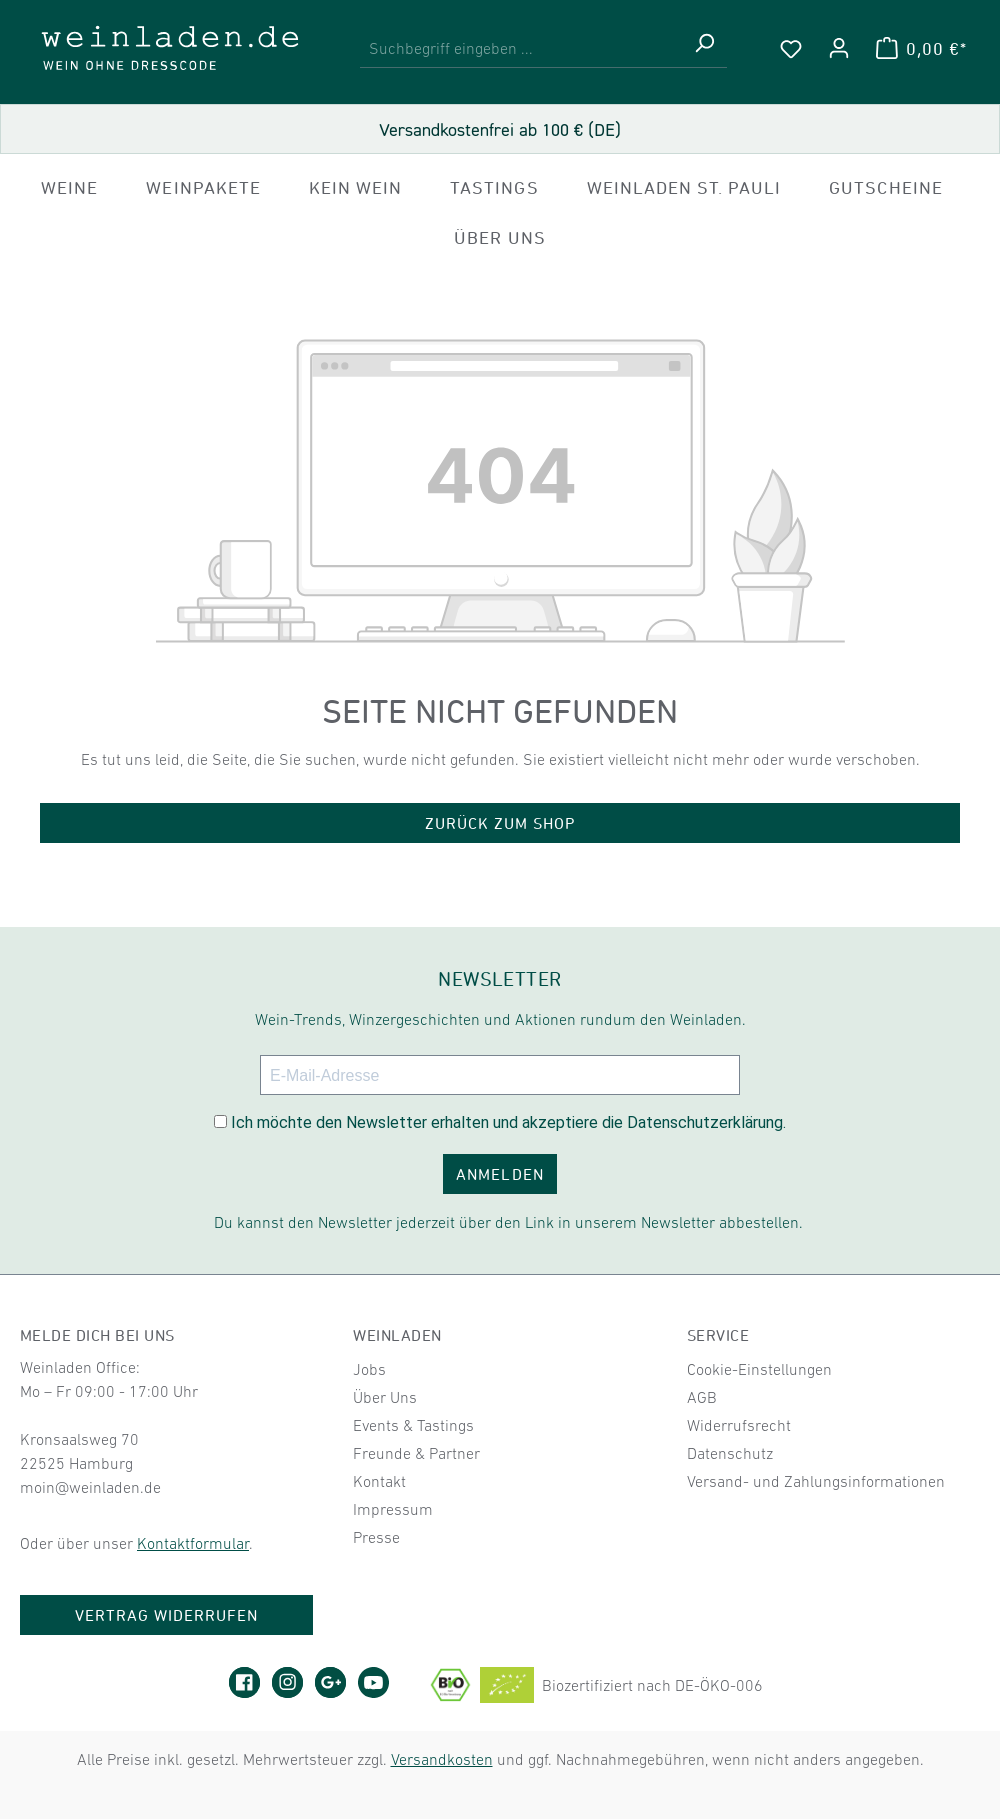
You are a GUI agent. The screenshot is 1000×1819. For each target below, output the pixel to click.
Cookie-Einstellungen (759, 1369)
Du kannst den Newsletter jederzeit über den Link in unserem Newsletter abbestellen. (508, 1222)
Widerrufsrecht (739, 1425)
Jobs (369, 1369)
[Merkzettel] (791, 48)
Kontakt (379, 1481)
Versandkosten (442, 1759)
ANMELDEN (499, 1174)
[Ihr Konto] (839, 48)
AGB (702, 1397)
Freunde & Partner (416, 1453)
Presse (376, 1537)
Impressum (393, 1509)
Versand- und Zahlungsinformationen (816, 1481)
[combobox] (521, 48)
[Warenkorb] (921, 48)
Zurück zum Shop (500, 823)
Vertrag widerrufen (167, 1615)
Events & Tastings (413, 1425)
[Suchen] (704, 48)
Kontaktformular (193, 1543)
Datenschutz (730, 1453)
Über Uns (385, 1397)
